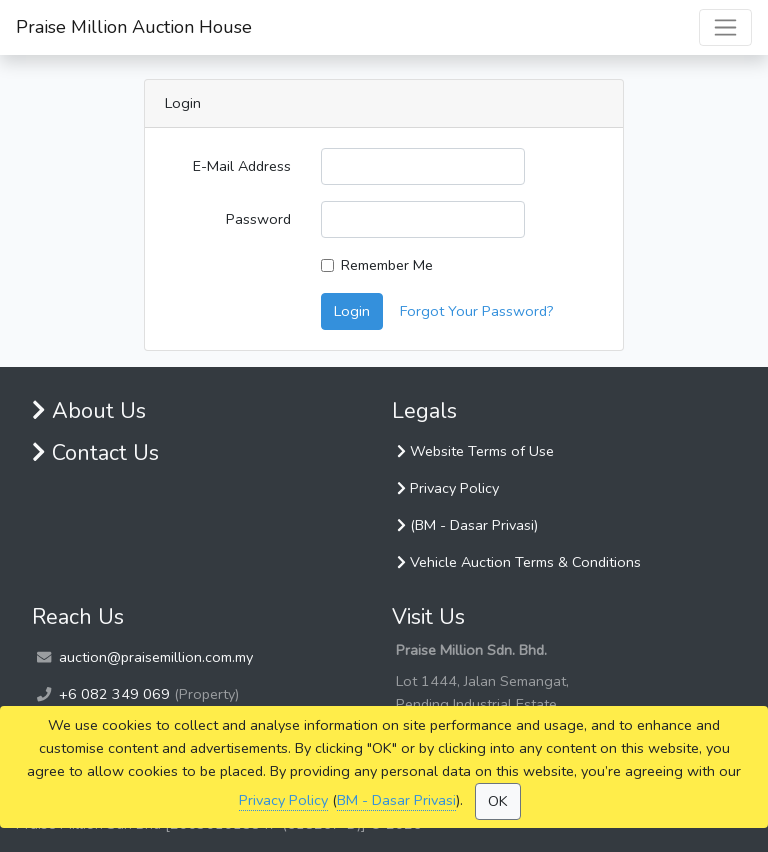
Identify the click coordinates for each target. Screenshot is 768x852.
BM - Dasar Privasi (396, 800)
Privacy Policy (283, 800)
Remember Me (387, 265)
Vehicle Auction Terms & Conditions (519, 562)
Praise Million (134, 27)
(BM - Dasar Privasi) (467, 525)
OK (498, 801)
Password (258, 219)
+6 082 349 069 (114, 694)
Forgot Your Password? (477, 311)
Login (352, 311)
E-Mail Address (242, 166)
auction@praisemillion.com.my (156, 657)
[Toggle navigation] (725, 27)
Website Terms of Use (475, 451)
